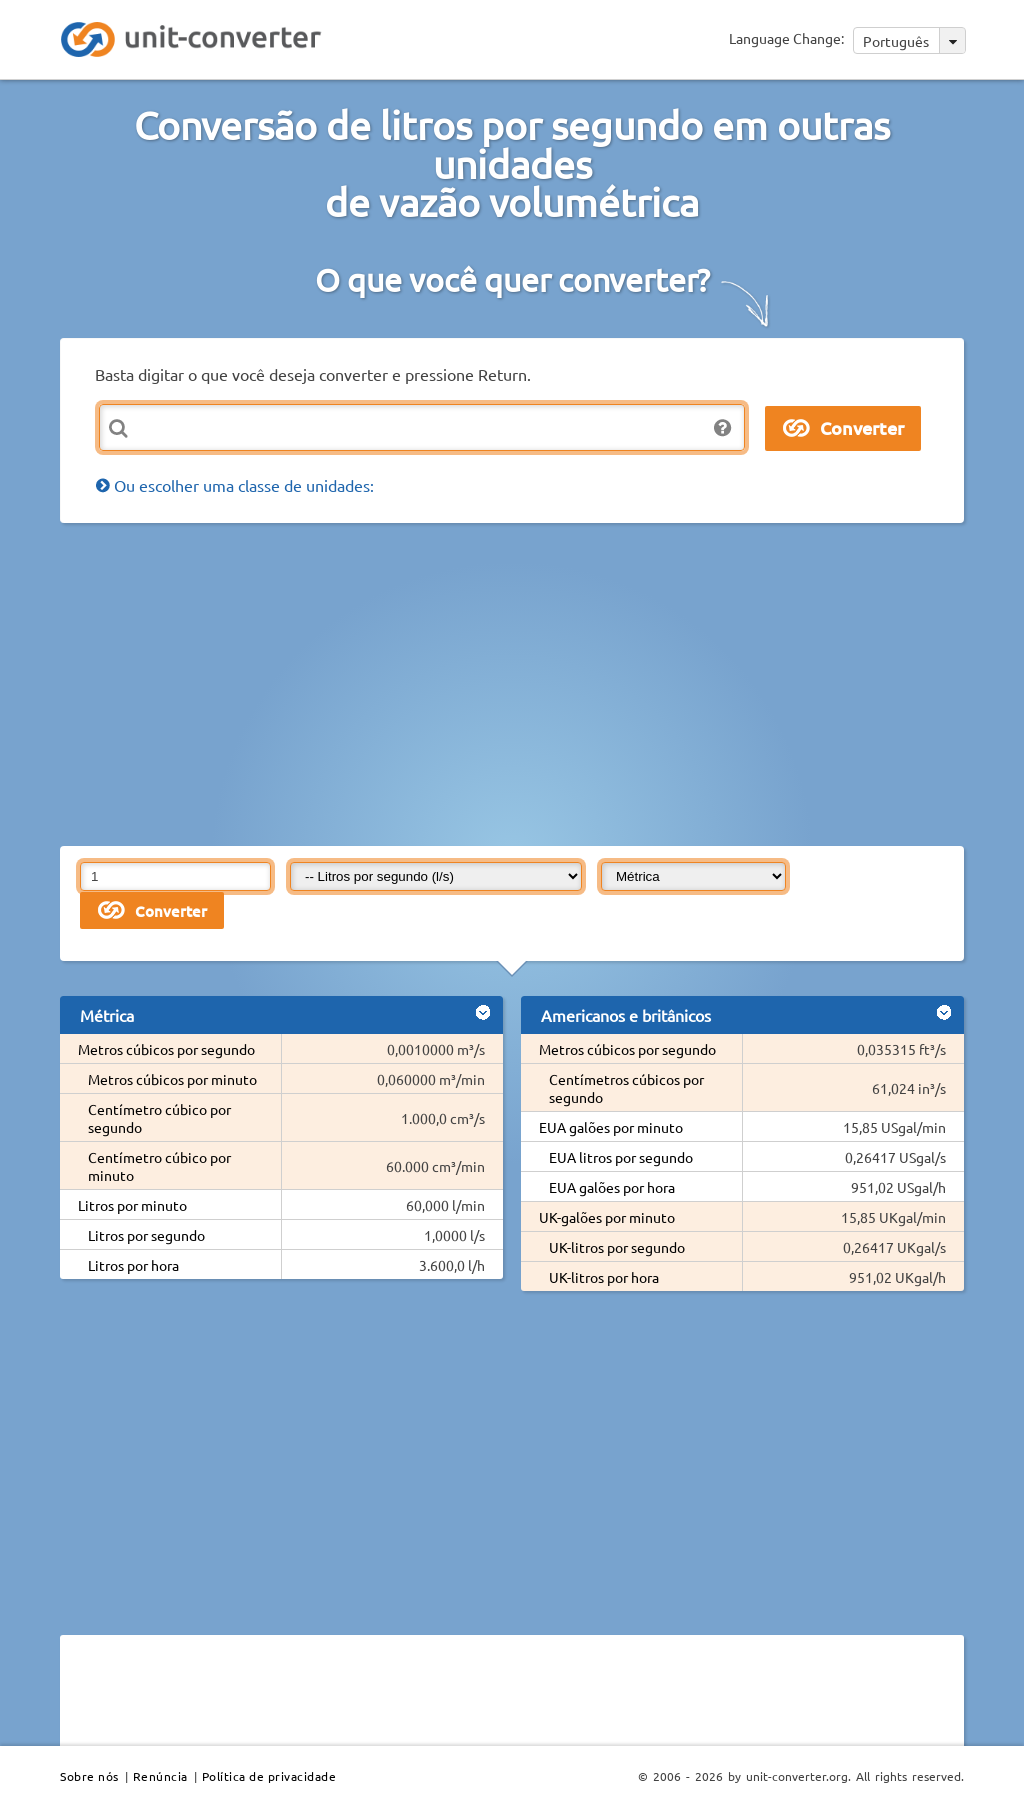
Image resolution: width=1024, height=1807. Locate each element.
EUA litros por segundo (621, 1157)
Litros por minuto (132, 1205)
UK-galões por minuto (607, 1217)
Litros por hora (133, 1265)
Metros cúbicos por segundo (166, 1049)
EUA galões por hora (612, 1187)
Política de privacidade (269, 1776)
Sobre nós (89, 1776)
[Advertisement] (542, 683)
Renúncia (160, 1776)
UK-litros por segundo (617, 1247)
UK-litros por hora (604, 1277)
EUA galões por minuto (611, 1127)
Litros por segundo (146, 1235)
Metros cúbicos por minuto (172, 1079)
